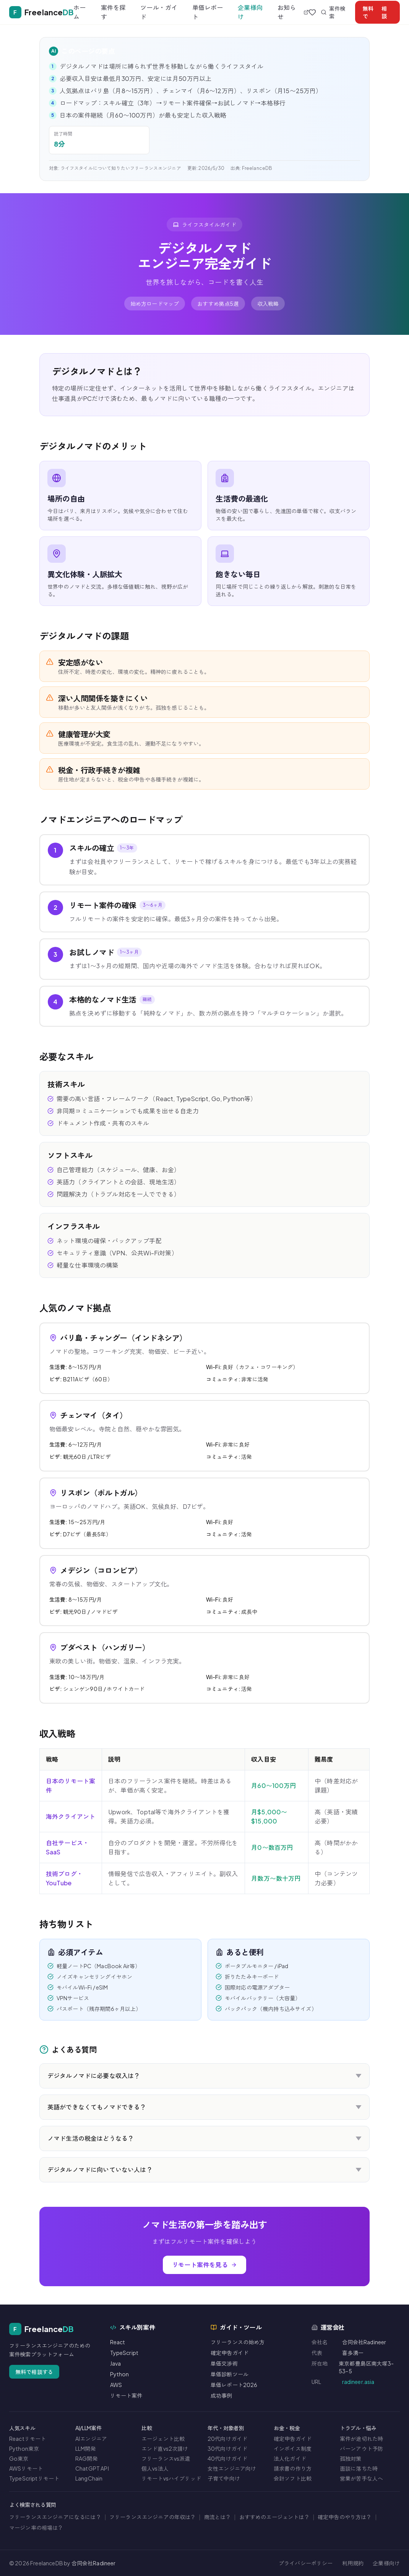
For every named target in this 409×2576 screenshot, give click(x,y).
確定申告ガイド (229, 2352)
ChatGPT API (92, 2468)
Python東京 (24, 2448)
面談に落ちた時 (359, 2468)
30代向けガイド (227, 2448)
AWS (116, 2384)
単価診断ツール (229, 2374)
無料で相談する (34, 2371)
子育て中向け (224, 2478)
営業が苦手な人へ (361, 2478)
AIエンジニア (91, 2438)
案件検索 (333, 12)
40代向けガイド (227, 2458)
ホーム (79, 12)
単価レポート (207, 12)
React (117, 2342)
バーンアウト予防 (361, 2448)
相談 (375, 12)
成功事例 (221, 2395)
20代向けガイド (227, 2438)
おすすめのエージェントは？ (274, 2516)
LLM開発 (85, 2448)
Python (119, 2374)
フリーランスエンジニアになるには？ (55, 2516)
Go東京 (19, 2458)
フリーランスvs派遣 (165, 2458)
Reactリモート (27, 2438)
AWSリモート (26, 2468)
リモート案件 (126, 2395)
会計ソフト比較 (293, 2478)
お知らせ (293, 12)
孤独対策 (351, 2458)
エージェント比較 (163, 2438)
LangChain (88, 2478)
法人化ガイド (290, 2458)
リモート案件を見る (204, 2265)
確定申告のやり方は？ (345, 2516)
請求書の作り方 (293, 2468)
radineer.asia (358, 2381)
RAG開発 (86, 2458)
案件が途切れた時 (361, 2438)
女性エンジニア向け (232, 2468)
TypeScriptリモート (34, 2478)
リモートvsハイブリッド (171, 2478)
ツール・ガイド (158, 12)
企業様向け (250, 12)
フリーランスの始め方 (238, 2342)
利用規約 (353, 2563)
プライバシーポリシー (306, 2563)
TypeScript (124, 2352)
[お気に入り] (312, 12)
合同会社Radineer (93, 2563)
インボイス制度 (293, 2448)
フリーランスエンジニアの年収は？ (152, 2516)
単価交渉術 (224, 2363)
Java (115, 2363)
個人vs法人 (155, 2468)
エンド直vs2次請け (164, 2448)
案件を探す (113, 12)
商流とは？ (217, 2516)
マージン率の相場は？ (36, 2527)
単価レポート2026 (234, 2384)
